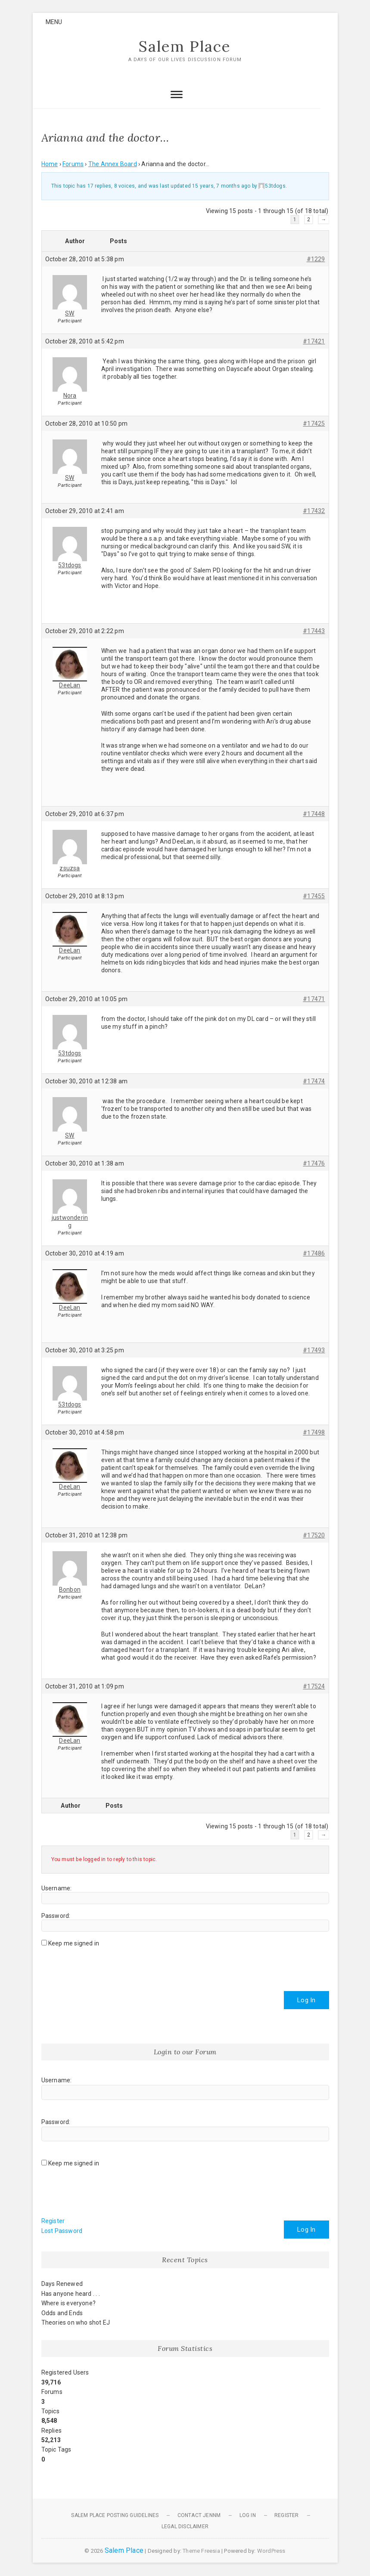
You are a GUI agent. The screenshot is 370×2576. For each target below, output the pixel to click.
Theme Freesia (201, 2551)
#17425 (314, 424)
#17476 (314, 1163)
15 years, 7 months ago (221, 186)
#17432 (314, 511)
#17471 (314, 999)
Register (53, 2221)
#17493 (314, 1350)
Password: (56, 1916)
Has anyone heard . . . (70, 2294)
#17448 (314, 814)
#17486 (314, 1253)
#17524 (314, 1686)
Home (49, 164)
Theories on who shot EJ (75, 2322)
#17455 (314, 896)
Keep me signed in (73, 1943)
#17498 (314, 1432)
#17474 (314, 1081)
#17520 (314, 1535)
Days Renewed (62, 2284)
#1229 (316, 259)
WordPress (271, 2551)
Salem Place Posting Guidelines (115, 2516)
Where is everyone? (68, 2303)
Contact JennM (199, 2516)
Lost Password (62, 2231)
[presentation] (106, 1966)
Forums (73, 164)
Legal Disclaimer (185, 2527)
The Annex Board (112, 164)
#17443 (314, 631)
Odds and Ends (62, 2313)
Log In (306, 2000)
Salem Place (185, 46)
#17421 (314, 341)
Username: (56, 1888)
